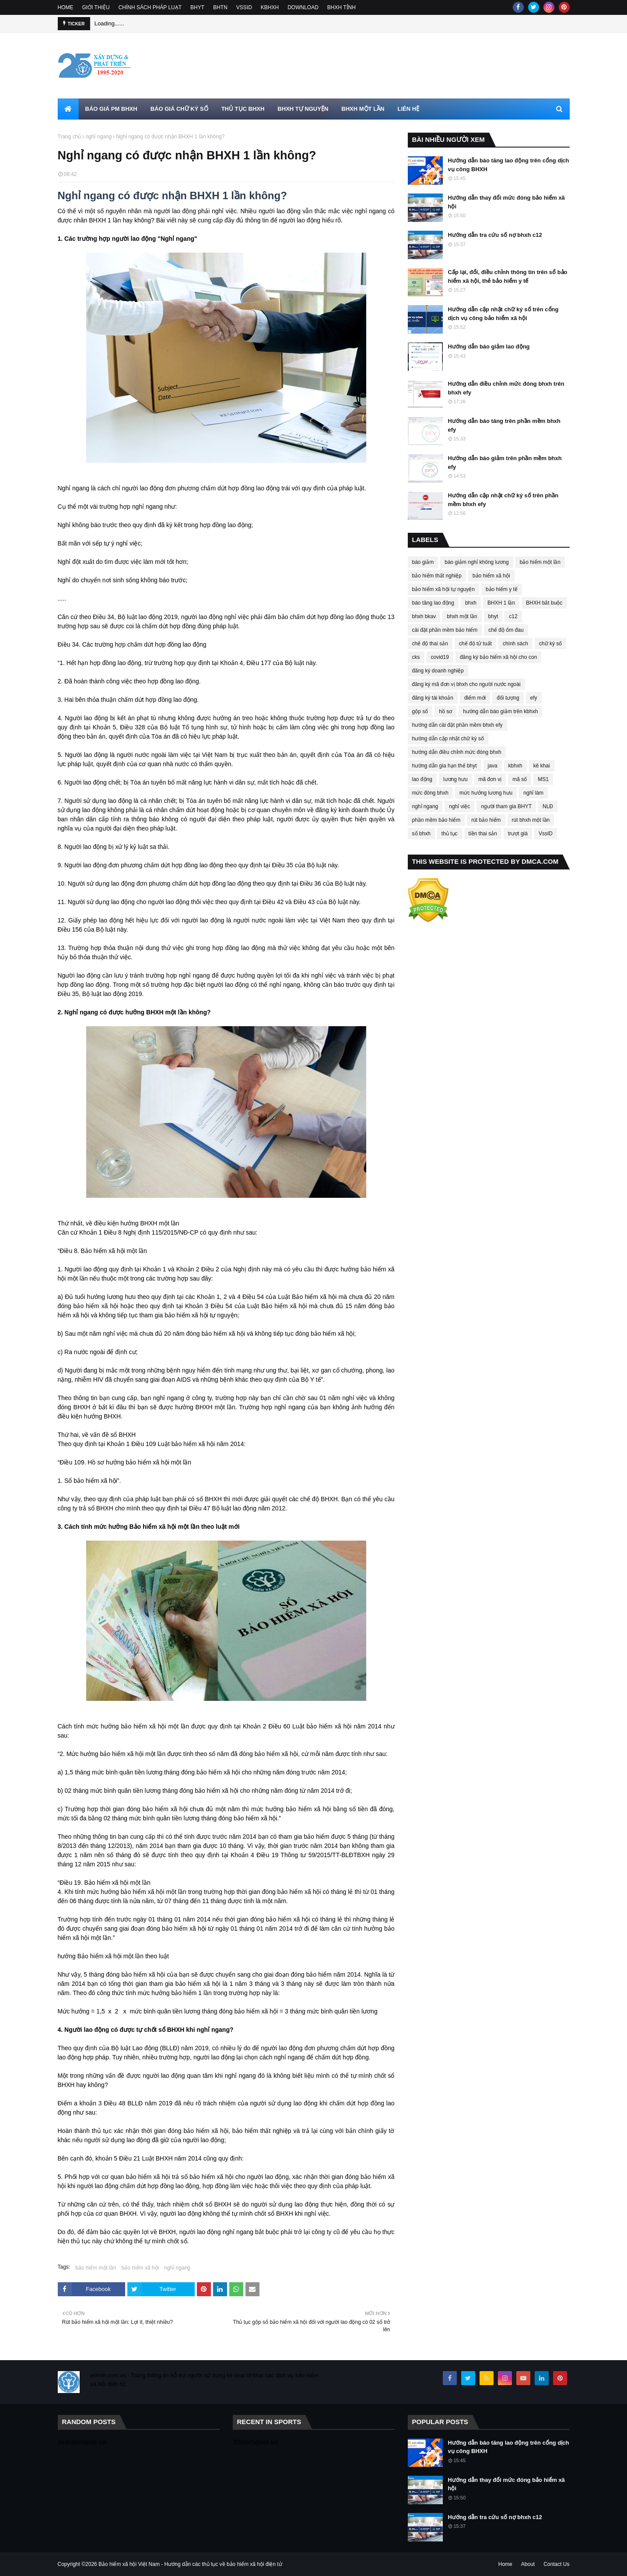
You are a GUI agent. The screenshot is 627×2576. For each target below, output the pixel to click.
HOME (66, 7)
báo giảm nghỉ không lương (476, 562)
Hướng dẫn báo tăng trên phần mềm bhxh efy (504, 425)
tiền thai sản (483, 834)
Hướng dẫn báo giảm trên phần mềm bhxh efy (505, 462)
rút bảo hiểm (486, 820)
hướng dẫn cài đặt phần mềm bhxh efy (457, 725)
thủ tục (449, 834)
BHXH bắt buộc (544, 603)
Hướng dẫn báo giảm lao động (489, 346)
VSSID (244, 7)
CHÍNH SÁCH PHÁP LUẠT (150, 7)
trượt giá (518, 834)
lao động (422, 779)
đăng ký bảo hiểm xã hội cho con (498, 657)
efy (533, 698)
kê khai (541, 766)
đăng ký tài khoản (432, 698)
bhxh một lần (462, 616)
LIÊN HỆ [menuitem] (408, 109)
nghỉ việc (459, 806)
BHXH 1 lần (501, 603)
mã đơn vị (490, 779)
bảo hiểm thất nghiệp (437, 576)
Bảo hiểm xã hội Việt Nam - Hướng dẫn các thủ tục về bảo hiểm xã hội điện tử (190, 2564)
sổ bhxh (421, 834)
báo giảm (423, 562)
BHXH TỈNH (341, 7)
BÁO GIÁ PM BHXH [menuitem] (111, 109)
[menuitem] (68, 109)
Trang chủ (69, 137)
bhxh (470, 603)
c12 (513, 616)
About (528, 2564)
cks (416, 657)
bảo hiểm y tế (502, 589)
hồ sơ (445, 711)
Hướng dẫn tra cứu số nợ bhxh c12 (495, 235)
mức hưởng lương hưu (485, 793)
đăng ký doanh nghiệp (438, 671)
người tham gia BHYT (506, 806)
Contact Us (556, 2564)
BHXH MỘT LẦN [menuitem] (362, 109)
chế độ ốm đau (505, 630)
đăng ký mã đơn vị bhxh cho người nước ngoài (466, 684)
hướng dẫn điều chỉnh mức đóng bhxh (456, 752)
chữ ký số (550, 643)
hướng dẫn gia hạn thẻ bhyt (444, 766)
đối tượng (508, 698)
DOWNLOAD (303, 7)
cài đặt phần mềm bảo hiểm (445, 630)
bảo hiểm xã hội (140, 2268)
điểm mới (475, 698)
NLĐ (548, 806)
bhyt (493, 616)
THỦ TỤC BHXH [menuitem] (243, 109)
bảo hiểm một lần (95, 2268)
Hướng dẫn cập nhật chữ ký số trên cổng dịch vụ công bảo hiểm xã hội (503, 313)
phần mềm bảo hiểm (436, 820)
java (492, 766)
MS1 (543, 779)
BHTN (220, 7)
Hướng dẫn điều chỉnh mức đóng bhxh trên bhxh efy (506, 388)
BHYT (197, 7)
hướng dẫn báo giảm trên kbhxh (500, 711)
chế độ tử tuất (475, 643)
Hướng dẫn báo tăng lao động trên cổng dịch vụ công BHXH (508, 164)
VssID (546, 834)
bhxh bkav (424, 616)
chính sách (515, 643)
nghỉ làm (533, 793)
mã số (519, 779)
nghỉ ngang (98, 137)
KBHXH (270, 7)
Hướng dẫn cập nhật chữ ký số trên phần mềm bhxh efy (503, 499)
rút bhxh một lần (531, 820)
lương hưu (455, 779)
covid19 (440, 657)
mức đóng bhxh (430, 793)
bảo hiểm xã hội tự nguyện (443, 589)
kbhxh (515, 766)
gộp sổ (420, 711)
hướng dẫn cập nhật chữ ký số (448, 738)
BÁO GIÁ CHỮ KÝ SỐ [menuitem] (179, 109)
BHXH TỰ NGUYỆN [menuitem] (302, 109)
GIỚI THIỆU (96, 7)
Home (505, 2564)
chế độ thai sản (430, 643)
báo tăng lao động (433, 603)
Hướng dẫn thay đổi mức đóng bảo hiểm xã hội (506, 202)
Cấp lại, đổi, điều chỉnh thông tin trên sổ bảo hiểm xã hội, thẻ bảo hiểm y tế (507, 276)
